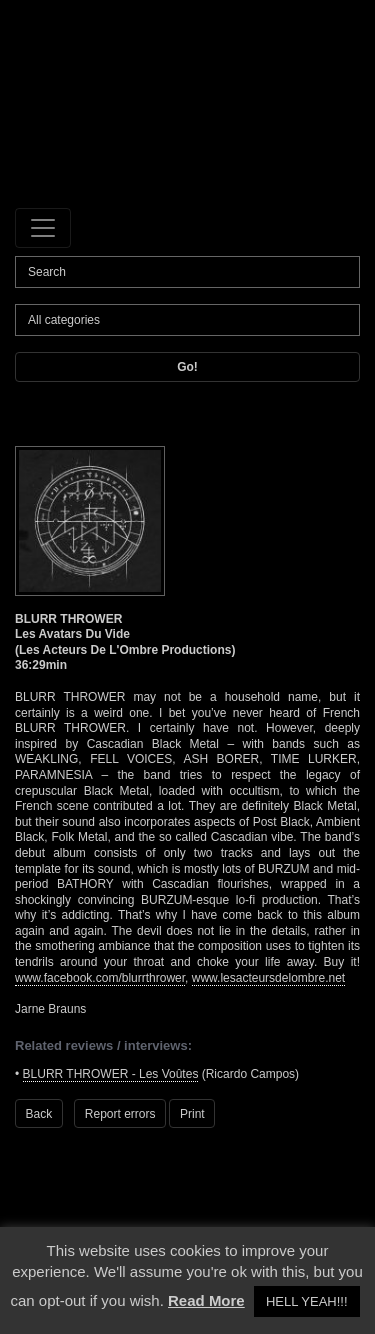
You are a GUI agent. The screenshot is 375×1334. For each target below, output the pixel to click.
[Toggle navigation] (43, 228)
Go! (187, 367)
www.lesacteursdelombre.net (268, 978)
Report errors (120, 1114)
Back (39, 1114)
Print (192, 1114)
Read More (206, 1300)
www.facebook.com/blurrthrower (100, 978)
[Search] (187, 272)
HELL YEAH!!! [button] (307, 1301)
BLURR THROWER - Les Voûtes (111, 1074)
